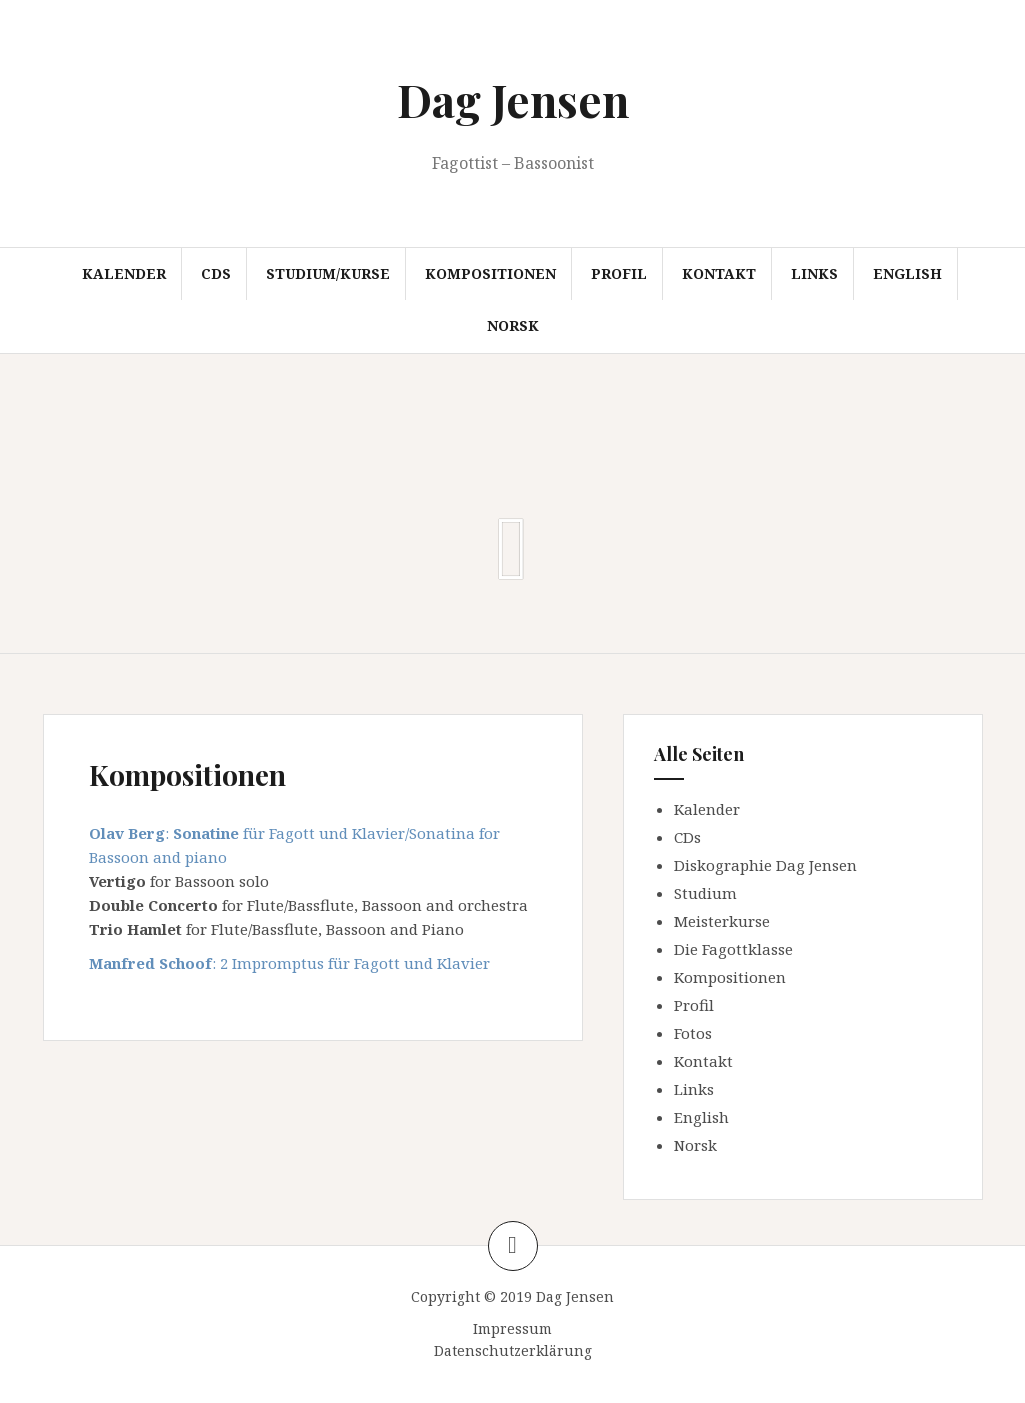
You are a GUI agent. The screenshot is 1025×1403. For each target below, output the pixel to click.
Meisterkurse (722, 921)
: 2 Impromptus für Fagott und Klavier (289, 963)
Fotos (693, 1033)
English (907, 273)
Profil (619, 273)
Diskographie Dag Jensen (765, 865)
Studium (705, 893)
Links (814, 273)
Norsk (513, 325)
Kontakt (719, 273)
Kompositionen (490, 273)
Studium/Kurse (328, 273)
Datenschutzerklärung (513, 1350)
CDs (216, 273)
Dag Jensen (513, 99)
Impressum (512, 1328)
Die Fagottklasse (733, 949)
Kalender (124, 273)
